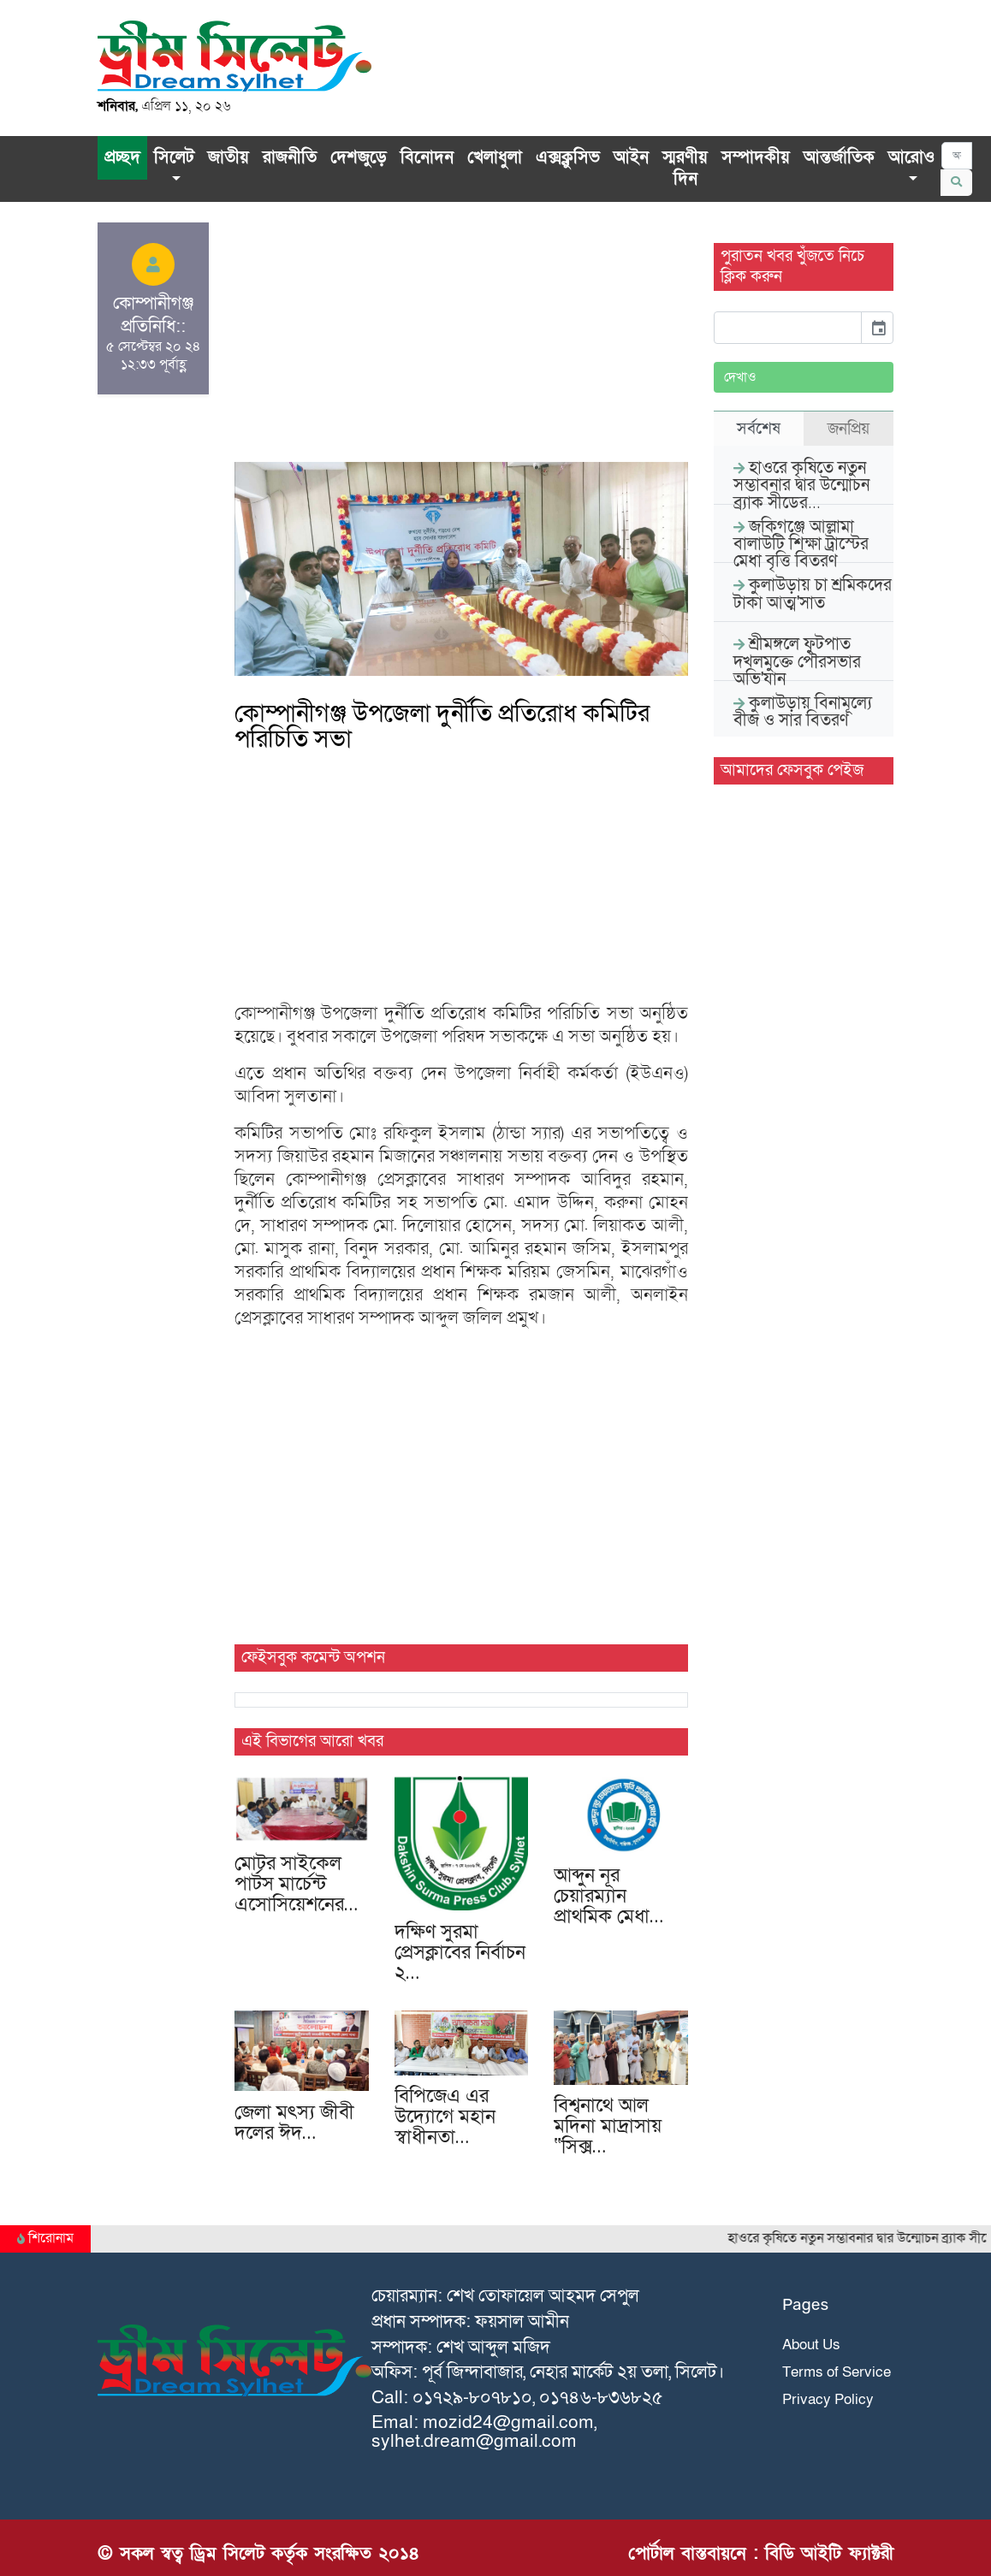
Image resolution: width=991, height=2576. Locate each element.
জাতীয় (228, 157)
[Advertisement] (461, 342)
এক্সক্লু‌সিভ (568, 157)
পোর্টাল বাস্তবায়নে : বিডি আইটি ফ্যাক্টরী (760, 2553)
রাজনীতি (290, 157)
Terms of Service (836, 2372)
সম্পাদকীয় (755, 157)
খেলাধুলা (494, 157)
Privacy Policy (828, 2399)
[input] (788, 327)
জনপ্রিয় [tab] (848, 428)
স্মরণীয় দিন (685, 168)
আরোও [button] (911, 157)
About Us (811, 2344)
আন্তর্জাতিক (839, 157)
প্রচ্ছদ (122, 157)
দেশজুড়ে (358, 157)
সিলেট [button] (174, 157)
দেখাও (740, 377)
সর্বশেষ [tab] (758, 428)
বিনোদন (427, 157)
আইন (631, 157)
